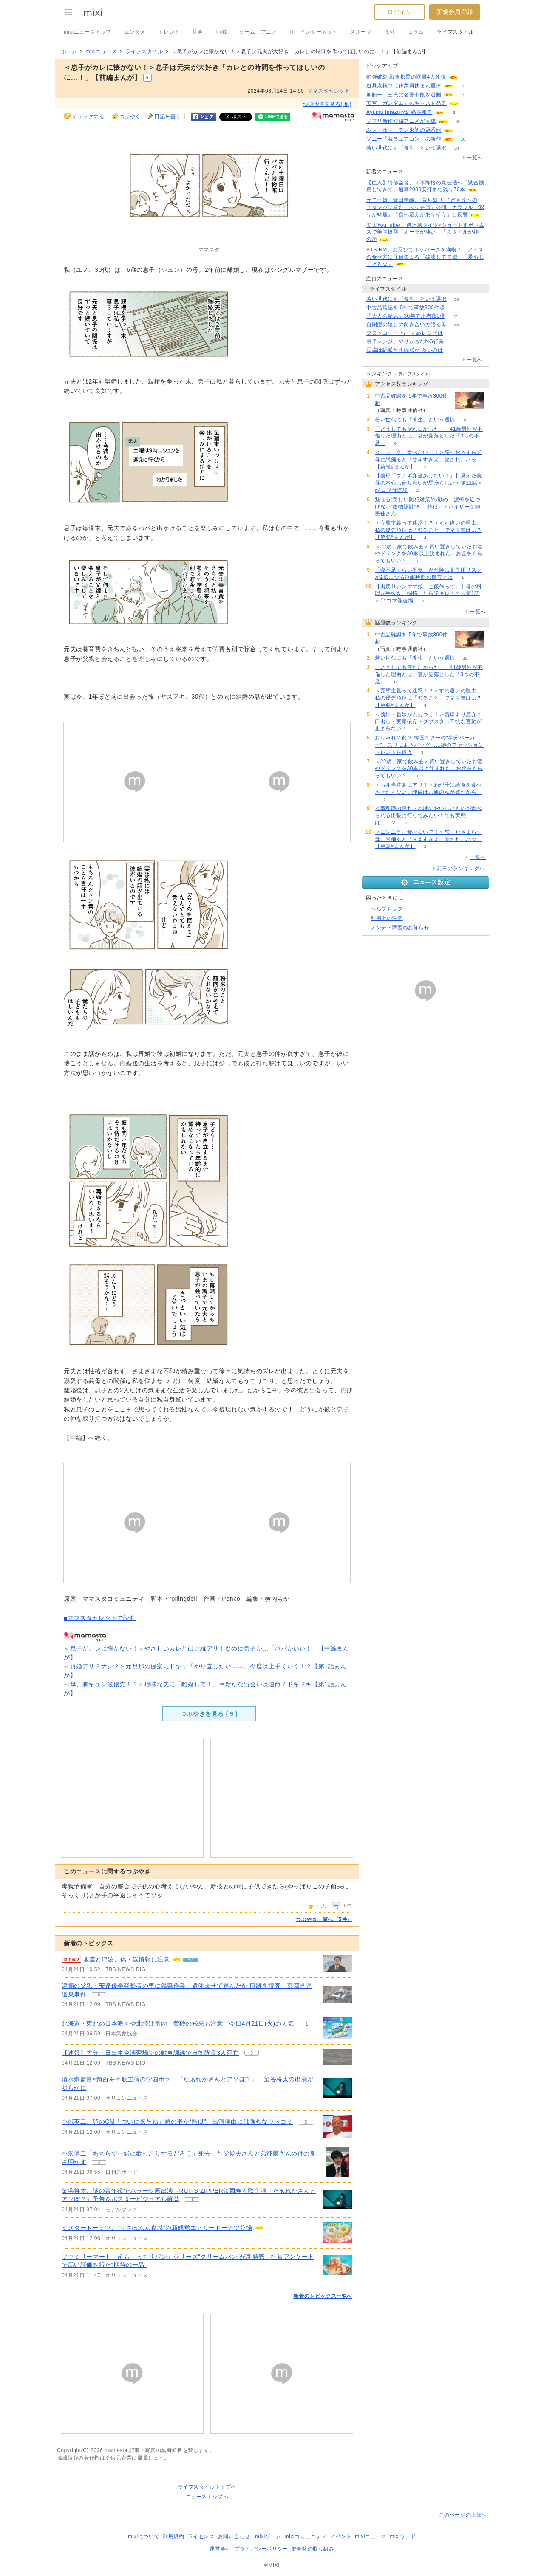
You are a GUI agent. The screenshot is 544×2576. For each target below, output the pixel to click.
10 (463, 139)
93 (468, 103)
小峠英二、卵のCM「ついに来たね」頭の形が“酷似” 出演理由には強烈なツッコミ (177, 2121)
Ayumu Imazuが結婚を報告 (399, 112)
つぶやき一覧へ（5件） (324, 1919)
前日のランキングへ (461, 869)
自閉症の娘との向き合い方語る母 (406, 324)
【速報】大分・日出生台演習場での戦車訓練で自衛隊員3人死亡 (150, 2052)
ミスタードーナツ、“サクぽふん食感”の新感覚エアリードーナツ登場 (157, 2227)
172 (454, 341)
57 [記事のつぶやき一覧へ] (190, 1960)
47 (455, 316)
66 (452, 333)
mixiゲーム (268, 2536)
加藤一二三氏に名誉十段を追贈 (403, 95)
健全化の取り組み (313, 2549)
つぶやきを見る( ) (327, 103)
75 (454, 307)
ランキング (379, 374)
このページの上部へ (463, 2515)
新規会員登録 (454, 11)
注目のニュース (384, 279)
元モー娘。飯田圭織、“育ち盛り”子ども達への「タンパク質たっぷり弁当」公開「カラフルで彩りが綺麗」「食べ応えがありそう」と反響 (425, 207)
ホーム (69, 51)
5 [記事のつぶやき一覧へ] (99, 1994)
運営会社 (220, 2549)
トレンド (168, 32)
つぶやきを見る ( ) (209, 1713)
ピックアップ (382, 66)
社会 (198, 32)
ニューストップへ (207, 2497)
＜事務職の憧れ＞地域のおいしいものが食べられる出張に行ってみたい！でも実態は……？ (428, 815)
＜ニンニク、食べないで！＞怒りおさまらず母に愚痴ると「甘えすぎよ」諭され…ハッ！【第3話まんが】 (428, 459)
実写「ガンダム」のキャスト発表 (406, 103)
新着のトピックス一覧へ (322, 2296)
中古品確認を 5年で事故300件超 (405, 307)
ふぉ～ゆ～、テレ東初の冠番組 (403, 130)
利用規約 (173, 2536)
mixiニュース (101, 51)
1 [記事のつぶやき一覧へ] (307, 2024)
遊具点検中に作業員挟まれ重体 (403, 86)
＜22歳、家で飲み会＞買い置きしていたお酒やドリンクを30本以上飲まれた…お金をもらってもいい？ (429, 554)
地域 (221, 32)
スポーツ (360, 32)
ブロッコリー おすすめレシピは (404, 333)
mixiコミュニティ (306, 2536)
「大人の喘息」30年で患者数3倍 (405, 316)
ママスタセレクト (328, 91)
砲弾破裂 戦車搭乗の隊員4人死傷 (406, 77)
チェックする (88, 116)
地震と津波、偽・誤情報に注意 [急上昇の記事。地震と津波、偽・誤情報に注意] (126, 1959)
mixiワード (403, 2536)
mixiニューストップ (87, 32)
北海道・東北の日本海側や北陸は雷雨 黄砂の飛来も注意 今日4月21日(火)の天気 (178, 2023)
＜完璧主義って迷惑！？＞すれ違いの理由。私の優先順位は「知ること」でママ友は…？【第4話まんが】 (428, 530)
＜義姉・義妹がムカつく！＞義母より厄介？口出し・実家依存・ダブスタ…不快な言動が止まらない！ (428, 721)
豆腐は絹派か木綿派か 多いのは (404, 350)
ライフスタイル (455, 32)
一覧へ (475, 158)
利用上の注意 (387, 918)
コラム (416, 32)
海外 (389, 32)
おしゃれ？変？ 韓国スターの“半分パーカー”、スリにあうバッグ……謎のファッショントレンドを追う (429, 745)
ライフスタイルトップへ (207, 2487)
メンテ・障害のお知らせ (400, 928)
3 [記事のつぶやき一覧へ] (251, 2053)
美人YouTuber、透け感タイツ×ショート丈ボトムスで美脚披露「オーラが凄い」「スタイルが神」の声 (425, 232)
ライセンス (201, 2536)
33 (456, 324)
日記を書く (167, 116)
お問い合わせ (234, 2536)
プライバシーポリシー (261, 2549)
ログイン (399, 11)
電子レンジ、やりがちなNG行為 (405, 341)
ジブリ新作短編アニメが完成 (401, 121)
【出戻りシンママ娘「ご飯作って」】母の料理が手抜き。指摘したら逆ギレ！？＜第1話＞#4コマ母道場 (428, 594)
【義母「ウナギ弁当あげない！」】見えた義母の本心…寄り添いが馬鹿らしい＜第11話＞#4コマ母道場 (429, 483)
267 (452, 350)
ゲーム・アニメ (258, 32)
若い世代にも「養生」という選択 (406, 148)
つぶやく (130, 116)
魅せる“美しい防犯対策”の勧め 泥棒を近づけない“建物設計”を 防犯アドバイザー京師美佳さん (428, 507)
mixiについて (143, 2536)
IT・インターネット (313, 32)
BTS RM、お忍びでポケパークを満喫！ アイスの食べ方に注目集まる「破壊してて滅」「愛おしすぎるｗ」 (425, 257)
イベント (340, 2536)
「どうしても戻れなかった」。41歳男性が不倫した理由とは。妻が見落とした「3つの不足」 (429, 436)
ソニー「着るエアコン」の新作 (403, 139)
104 (467, 77)
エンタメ (134, 32)
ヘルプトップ (387, 909)
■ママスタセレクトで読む (100, 1617)
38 (456, 148)
